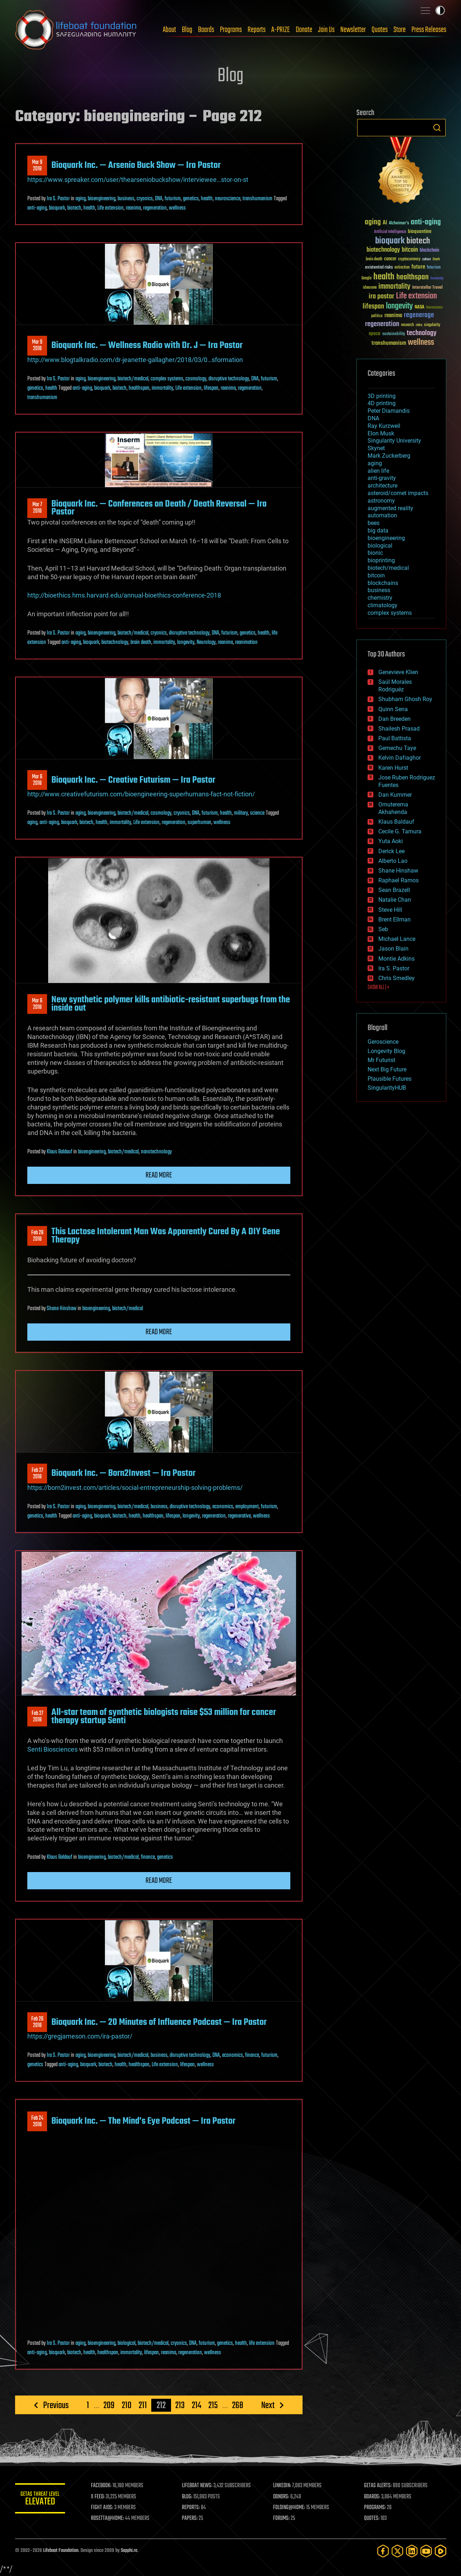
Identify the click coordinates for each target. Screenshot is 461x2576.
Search (437, 127)
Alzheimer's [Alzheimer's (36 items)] (399, 223)
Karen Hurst (393, 767)
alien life (378, 470)
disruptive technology (228, 379)
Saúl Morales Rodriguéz (395, 685)
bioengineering (101, 198)
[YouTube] (426, 2551)
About (169, 30)
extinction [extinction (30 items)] (402, 267)
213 (180, 2405)
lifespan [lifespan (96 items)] (373, 306)
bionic (375, 552)
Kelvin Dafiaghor (399, 757)
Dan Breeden (394, 718)
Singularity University (394, 440)
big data (378, 530)
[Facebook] (383, 2551)
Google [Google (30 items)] (366, 278)
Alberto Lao (392, 860)
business (125, 198)
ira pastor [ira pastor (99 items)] (381, 296)
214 (196, 2405)
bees (373, 523)
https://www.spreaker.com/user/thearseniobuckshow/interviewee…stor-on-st (137, 179)
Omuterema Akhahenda (393, 808)
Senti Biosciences (52, 1749)
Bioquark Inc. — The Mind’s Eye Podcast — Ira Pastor (143, 2121)
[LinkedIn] (412, 2551)
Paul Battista (394, 738)
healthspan (139, 388)
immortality (162, 388)
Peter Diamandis (389, 410)
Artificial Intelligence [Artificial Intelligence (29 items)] (390, 232)
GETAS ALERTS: (378, 2485)
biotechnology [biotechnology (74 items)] (383, 250)
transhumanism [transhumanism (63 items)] (389, 343)
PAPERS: (190, 2518)
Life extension (110, 208)
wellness (177, 208)
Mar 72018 (37, 508)
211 (143, 2405)
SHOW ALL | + (378, 987)
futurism (173, 198)
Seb (383, 929)
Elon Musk (381, 433)
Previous (56, 2405)
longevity (185, 642)
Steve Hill (390, 909)
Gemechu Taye (397, 748)
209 (109, 2405)
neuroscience (227, 198)
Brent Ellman (394, 919)
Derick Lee (391, 851)
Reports (257, 30)
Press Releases (428, 30)
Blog (187, 30)
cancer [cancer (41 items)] (390, 259)
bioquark (57, 208)
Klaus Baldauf (59, 1152)
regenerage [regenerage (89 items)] (419, 315)
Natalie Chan (394, 899)
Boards (206, 30)
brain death (140, 642)
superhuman (199, 822)
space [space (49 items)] (375, 333)
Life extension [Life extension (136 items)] (416, 296)
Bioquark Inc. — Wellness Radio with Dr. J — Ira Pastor (147, 345)
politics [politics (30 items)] (377, 316)
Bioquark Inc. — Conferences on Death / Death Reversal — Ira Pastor (159, 508)
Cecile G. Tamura (399, 831)
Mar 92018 (37, 165)
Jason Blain (393, 948)
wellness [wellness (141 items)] (421, 342)
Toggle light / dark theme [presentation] (440, 10)
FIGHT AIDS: (102, 2507)
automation (382, 515)
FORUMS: (281, 2518)
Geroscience (383, 1041)
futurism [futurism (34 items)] (434, 267)
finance (148, 1857)
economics (222, 1506)
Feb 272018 (37, 1473)
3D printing (382, 396)
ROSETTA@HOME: (107, 2518)
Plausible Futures (389, 1078)
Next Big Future (387, 1069)
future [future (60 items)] (418, 267)
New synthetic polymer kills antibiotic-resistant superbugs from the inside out (170, 1004)
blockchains (383, 583)
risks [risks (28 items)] (419, 325)
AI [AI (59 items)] (385, 223)
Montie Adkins (396, 958)
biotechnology (114, 642)
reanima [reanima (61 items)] (393, 315)
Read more (159, 1175)
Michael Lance (396, 938)
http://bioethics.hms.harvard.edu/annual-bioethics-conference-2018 (124, 595)
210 (127, 2405)
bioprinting (381, 560)
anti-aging (37, 208)
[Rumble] (440, 2551)
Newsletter (353, 30)
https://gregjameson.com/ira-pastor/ (79, 2036)
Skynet (376, 448)
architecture (382, 485)
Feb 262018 (37, 2022)
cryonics (145, 198)
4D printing (382, 403)
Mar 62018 (37, 780)
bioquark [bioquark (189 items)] (390, 241)
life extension (262, 2343)
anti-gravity (382, 478)
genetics (191, 198)
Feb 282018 (37, 1236)
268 (237, 2405)
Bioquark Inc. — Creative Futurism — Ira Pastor (133, 780)
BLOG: (187, 2497)
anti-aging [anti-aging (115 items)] (426, 222)
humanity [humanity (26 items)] (437, 278)
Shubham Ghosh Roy (405, 699)
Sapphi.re (129, 2551)
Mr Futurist (381, 1060)
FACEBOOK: (101, 2485)
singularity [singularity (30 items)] (432, 325)
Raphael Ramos (398, 880)
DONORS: (281, 2497)
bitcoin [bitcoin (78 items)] (410, 250)
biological (126, 2343)
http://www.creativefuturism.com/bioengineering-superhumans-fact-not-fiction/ (141, 794)
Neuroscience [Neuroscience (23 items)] (434, 308)
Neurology (206, 642)
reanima (133, 208)
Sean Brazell (394, 890)
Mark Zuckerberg (389, 455)
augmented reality (390, 508)
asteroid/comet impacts (398, 493)
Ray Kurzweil (384, 425)
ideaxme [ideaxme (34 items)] (370, 287)
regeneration (155, 208)
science (257, 813)
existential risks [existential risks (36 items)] (379, 267)
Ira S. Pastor (58, 198)
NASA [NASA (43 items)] (419, 307)
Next (268, 2405)
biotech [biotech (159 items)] (418, 241)
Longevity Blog (386, 1051)
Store (399, 30)
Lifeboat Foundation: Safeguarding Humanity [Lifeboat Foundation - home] (76, 30)
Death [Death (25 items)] (436, 259)
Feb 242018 (37, 2121)
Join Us (326, 30)
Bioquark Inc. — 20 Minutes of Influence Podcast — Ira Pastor (159, 2022)
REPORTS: (191, 2507)
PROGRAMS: (375, 2507)
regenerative (239, 1516)
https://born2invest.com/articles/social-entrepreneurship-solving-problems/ (135, 1487)
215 (213, 2405)
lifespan (211, 388)
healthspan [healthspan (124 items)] (412, 277)
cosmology (195, 379)
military (241, 813)
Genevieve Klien (398, 672)
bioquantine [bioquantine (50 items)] (420, 231)
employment (247, 1506)
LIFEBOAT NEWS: (197, 2485)
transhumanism (257, 198)
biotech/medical (132, 379)
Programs (231, 30)
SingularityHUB (387, 1087)
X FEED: (98, 2497)
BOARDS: (372, 2497)
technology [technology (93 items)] (422, 333)
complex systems (167, 379)
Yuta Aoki (390, 841)
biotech (74, 208)
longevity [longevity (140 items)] (399, 306)
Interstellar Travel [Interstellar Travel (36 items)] (427, 287)
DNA (158, 198)
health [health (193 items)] (384, 277)
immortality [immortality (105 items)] (394, 286)
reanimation (246, 642)
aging (80, 198)
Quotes (380, 30)
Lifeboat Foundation (60, 2551)
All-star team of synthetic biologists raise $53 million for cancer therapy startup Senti (163, 1716)
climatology (382, 605)
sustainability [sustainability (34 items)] (393, 334)
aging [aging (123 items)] (373, 222)
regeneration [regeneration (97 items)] (382, 324)
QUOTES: (371, 2518)
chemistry (380, 597)
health (207, 198)
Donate (304, 30)
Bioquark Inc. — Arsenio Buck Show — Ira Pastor (136, 165)
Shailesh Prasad (399, 728)
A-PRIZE (280, 30)
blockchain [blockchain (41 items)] (429, 250)
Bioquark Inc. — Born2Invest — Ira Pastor (123, 1473)
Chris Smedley (396, 978)
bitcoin (376, 575)
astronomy (381, 500)
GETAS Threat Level (40, 2499)
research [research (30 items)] (407, 325)
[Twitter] (397, 2551)
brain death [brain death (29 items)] (374, 259)
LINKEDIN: (282, 2485)
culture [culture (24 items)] (426, 259)
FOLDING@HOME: (289, 2507)
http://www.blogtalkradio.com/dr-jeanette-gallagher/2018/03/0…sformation (135, 359)
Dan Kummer (395, 794)
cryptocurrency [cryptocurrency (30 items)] (409, 259)
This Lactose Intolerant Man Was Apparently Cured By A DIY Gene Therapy (165, 1236)
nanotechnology (156, 1152)
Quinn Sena (393, 709)
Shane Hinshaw (62, 1308)
